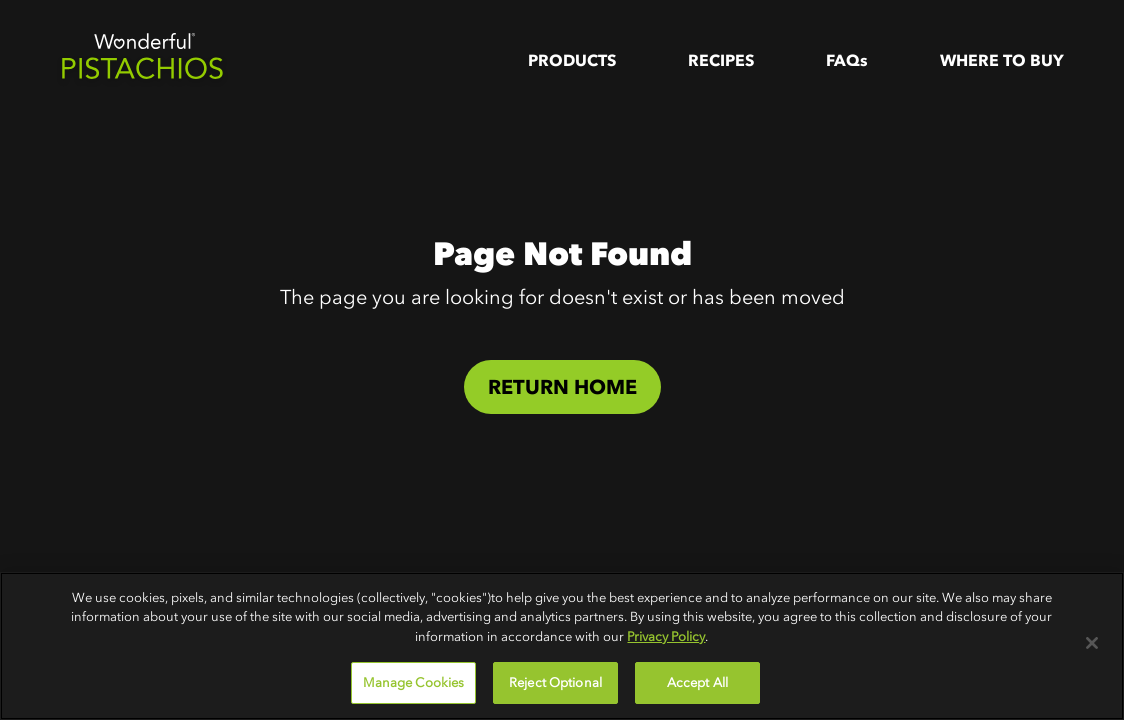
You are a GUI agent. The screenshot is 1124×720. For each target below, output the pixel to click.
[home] (142, 60)
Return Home (562, 387)
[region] (562, 646)
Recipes (721, 60)
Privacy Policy (666, 636)
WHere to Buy (1002, 60)
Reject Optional (555, 682)
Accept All (697, 682)
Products (572, 60)
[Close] (1092, 643)
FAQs (847, 60)
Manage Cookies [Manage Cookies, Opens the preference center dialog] (414, 682)
